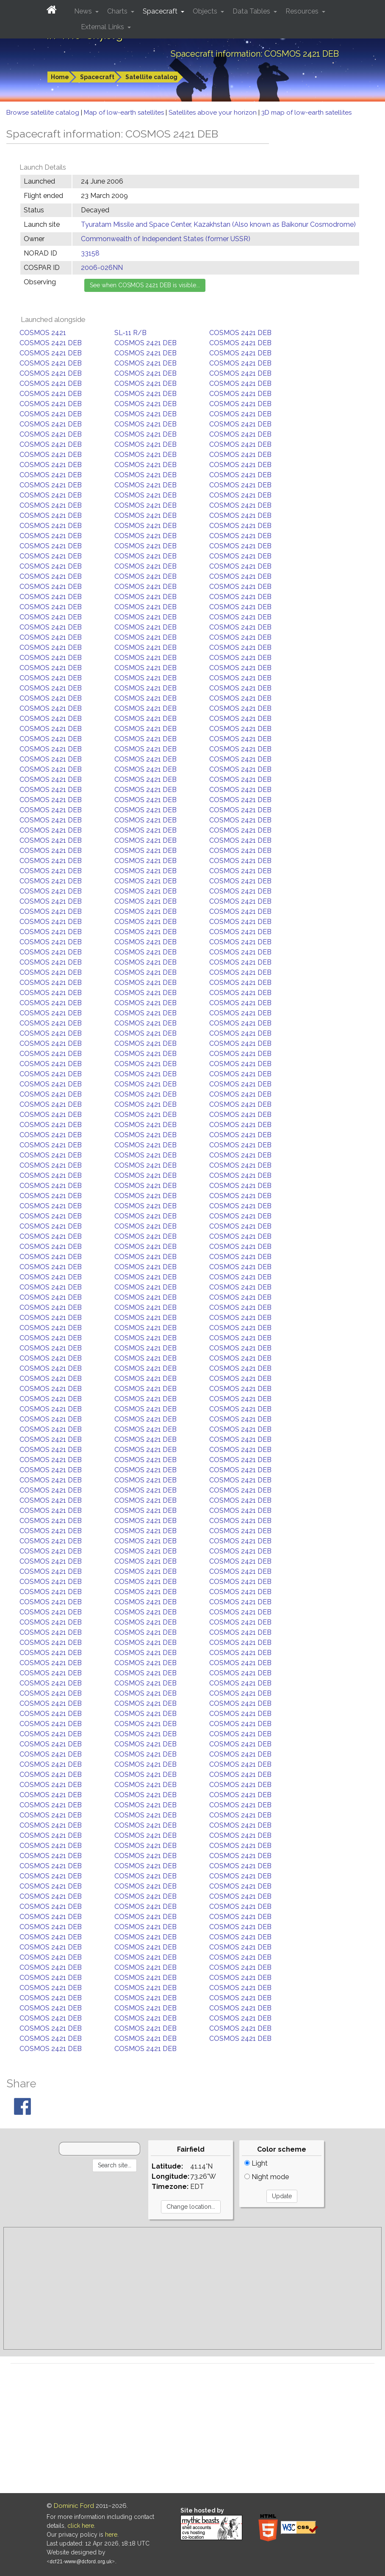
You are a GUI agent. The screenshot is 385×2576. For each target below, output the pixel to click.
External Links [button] (103, 27)
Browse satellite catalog (43, 112)
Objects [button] (206, 11)
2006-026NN (102, 268)
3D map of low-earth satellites (306, 112)
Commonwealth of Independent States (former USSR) (165, 239)
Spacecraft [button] (161, 11)
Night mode (266, 2177)
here (111, 2534)
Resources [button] (302, 11)
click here (80, 2525)
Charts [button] (118, 11)
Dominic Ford (74, 2506)
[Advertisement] (192, 2288)
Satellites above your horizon (213, 112)
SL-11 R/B (130, 333)
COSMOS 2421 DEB (240, 333)
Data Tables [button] (252, 11)
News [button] (84, 11)
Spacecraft (97, 77)
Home (60, 77)
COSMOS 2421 (42, 333)
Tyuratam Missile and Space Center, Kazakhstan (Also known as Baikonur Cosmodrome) (218, 224)
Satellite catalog (151, 77)
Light (256, 2163)
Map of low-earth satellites (125, 112)
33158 (90, 253)
